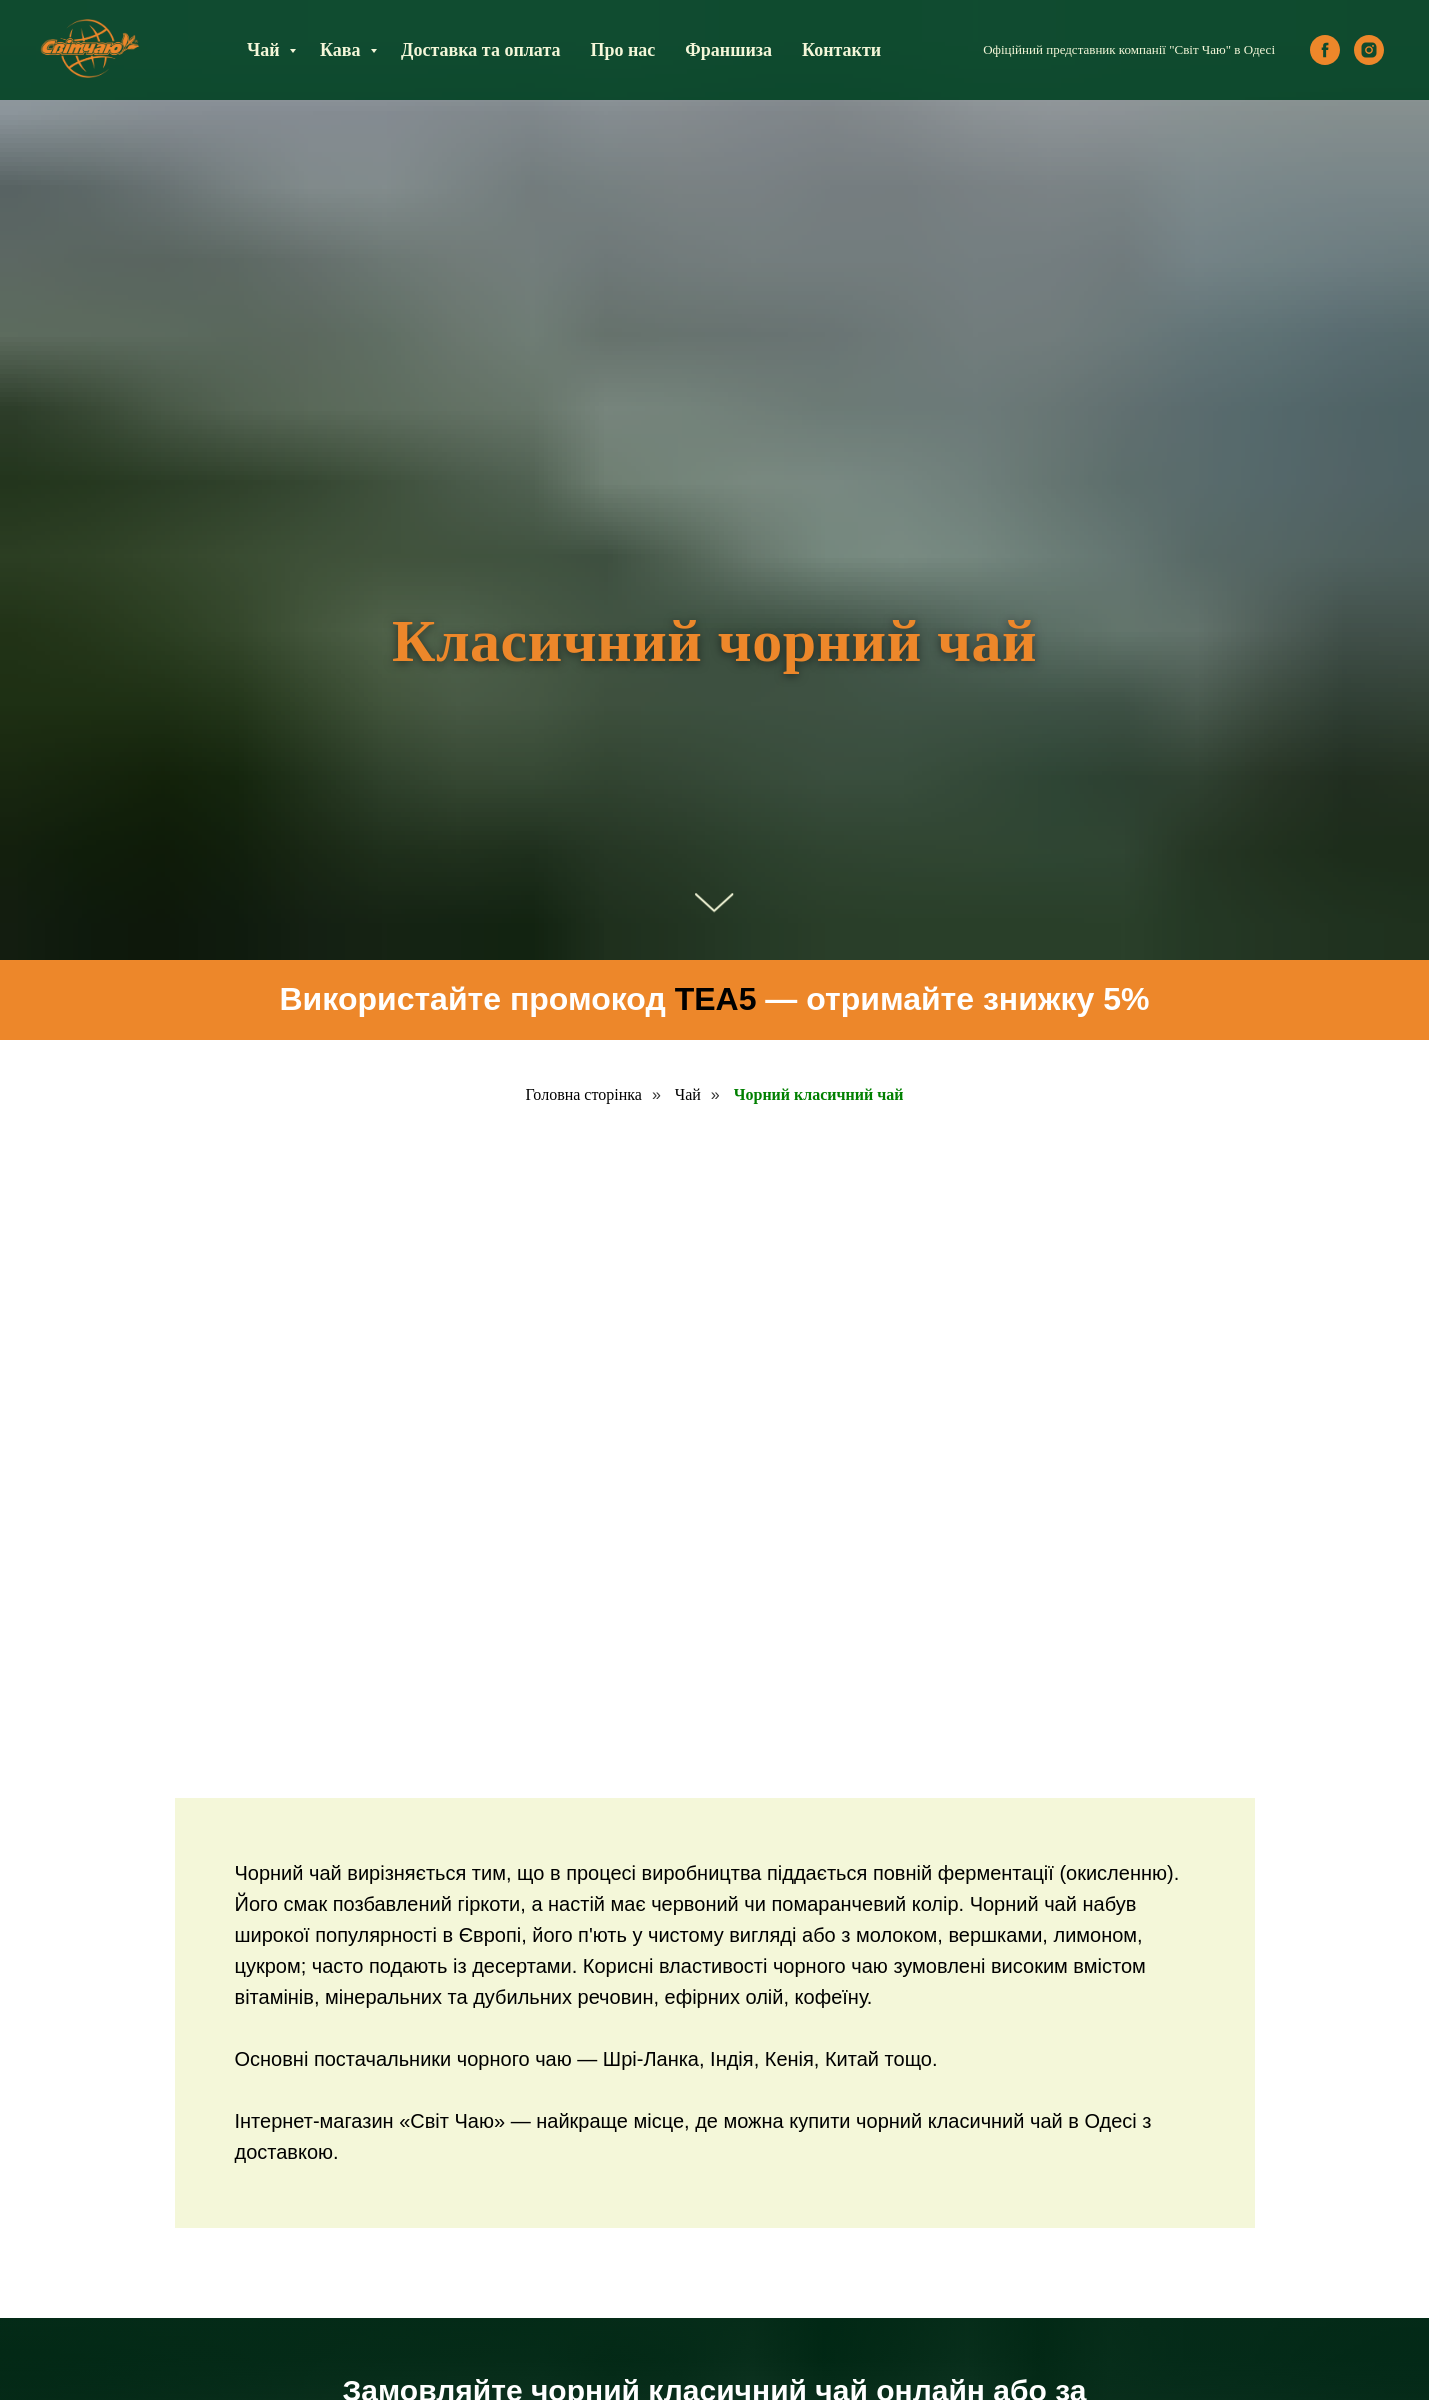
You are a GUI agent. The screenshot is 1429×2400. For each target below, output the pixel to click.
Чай (265, 50)
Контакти (841, 50)
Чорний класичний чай (819, 1094)
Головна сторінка (584, 1094)
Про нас (622, 50)
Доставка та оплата (480, 50)
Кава (342, 50)
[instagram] (1369, 50)
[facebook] (1325, 50)
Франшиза (728, 50)
